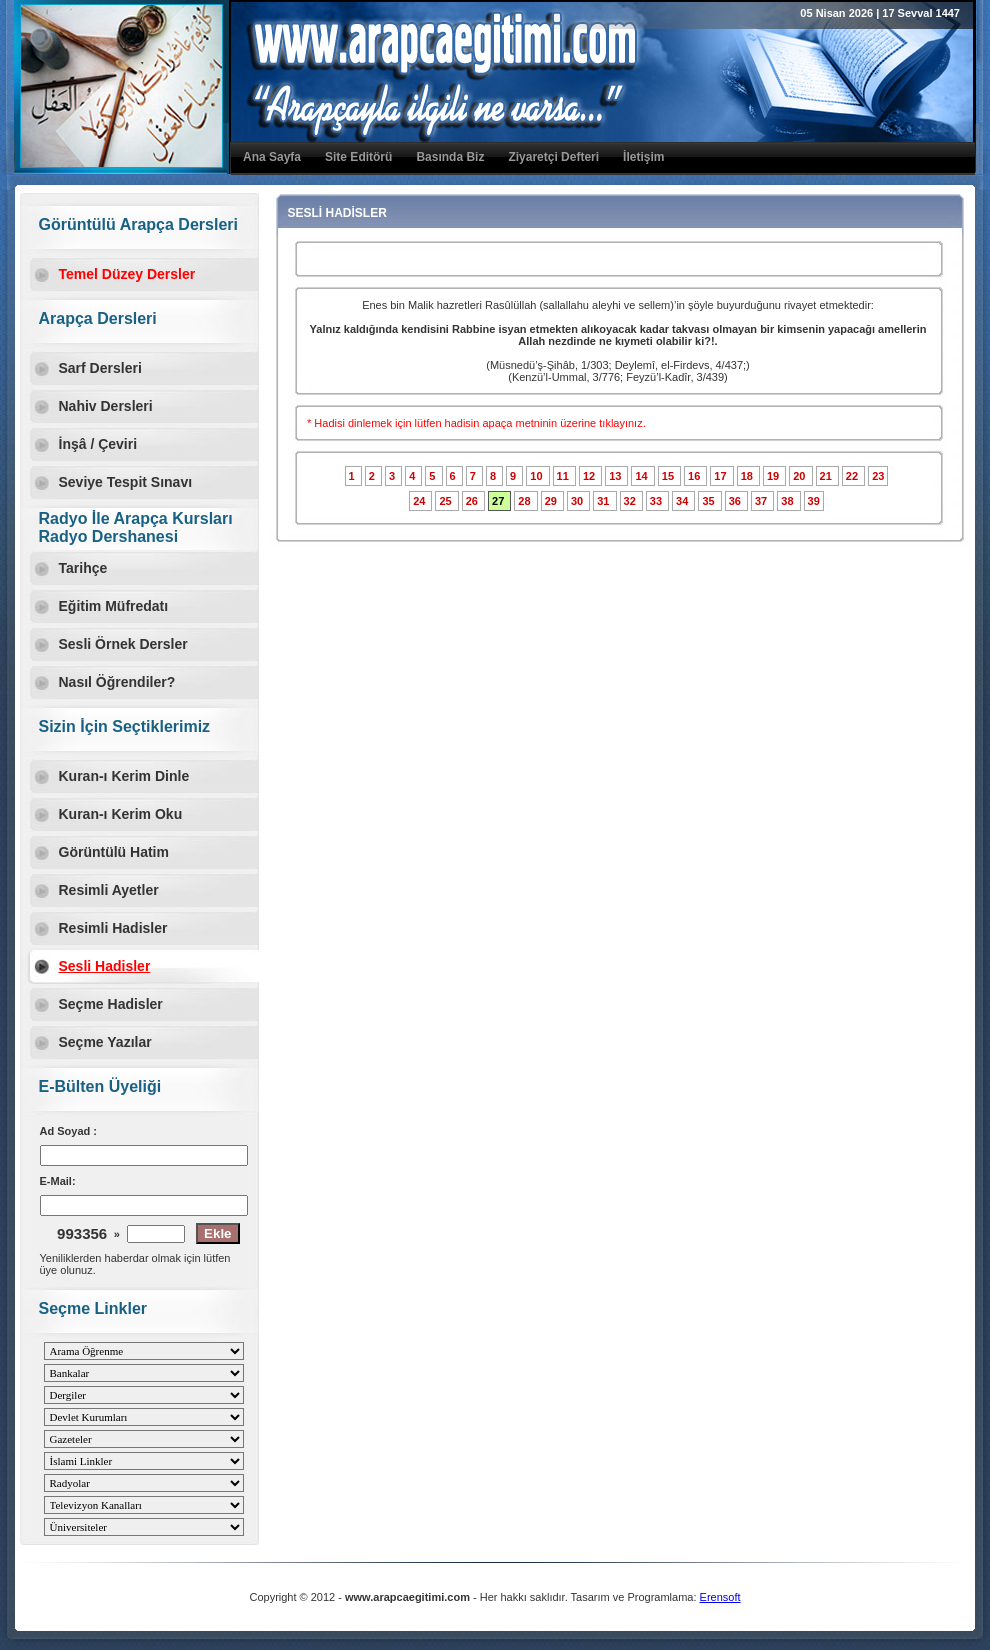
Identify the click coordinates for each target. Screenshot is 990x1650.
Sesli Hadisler (105, 966)
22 (853, 476)
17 (721, 476)
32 (631, 501)
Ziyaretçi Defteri (553, 157)
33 (657, 501)
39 (814, 501)
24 (420, 501)
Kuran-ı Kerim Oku (121, 814)
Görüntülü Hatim (114, 852)
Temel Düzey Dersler (127, 274)
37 (762, 501)
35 (709, 501)
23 (878, 476)
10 (537, 476)
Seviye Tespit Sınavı (126, 482)
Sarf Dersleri (100, 368)
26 (473, 501)
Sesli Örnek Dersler (123, 644)
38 (788, 501)
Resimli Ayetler (109, 890)
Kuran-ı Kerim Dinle (124, 776)
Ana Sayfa (272, 157)
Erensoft (720, 1597)
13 (616, 476)
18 (748, 476)
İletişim (643, 157)
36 (736, 501)
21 (827, 476)
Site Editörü (358, 157)
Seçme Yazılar (105, 1042)
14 (642, 476)
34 (683, 501)
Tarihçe (83, 568)
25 (446, 501)
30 (578, 501)
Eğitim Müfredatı (114, 606)
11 (564, 476)
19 (774, 476)
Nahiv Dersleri (106, 406)
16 (695, 476)
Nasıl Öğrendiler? (117, 682)
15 (669, 476)
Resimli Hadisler (113, 928)
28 (525, 501)
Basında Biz (450, 157)
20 (800, 476)
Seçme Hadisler (111, 1004)
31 (604, 501)
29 (552, 501)
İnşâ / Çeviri (98, 444)
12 (590, 476)
